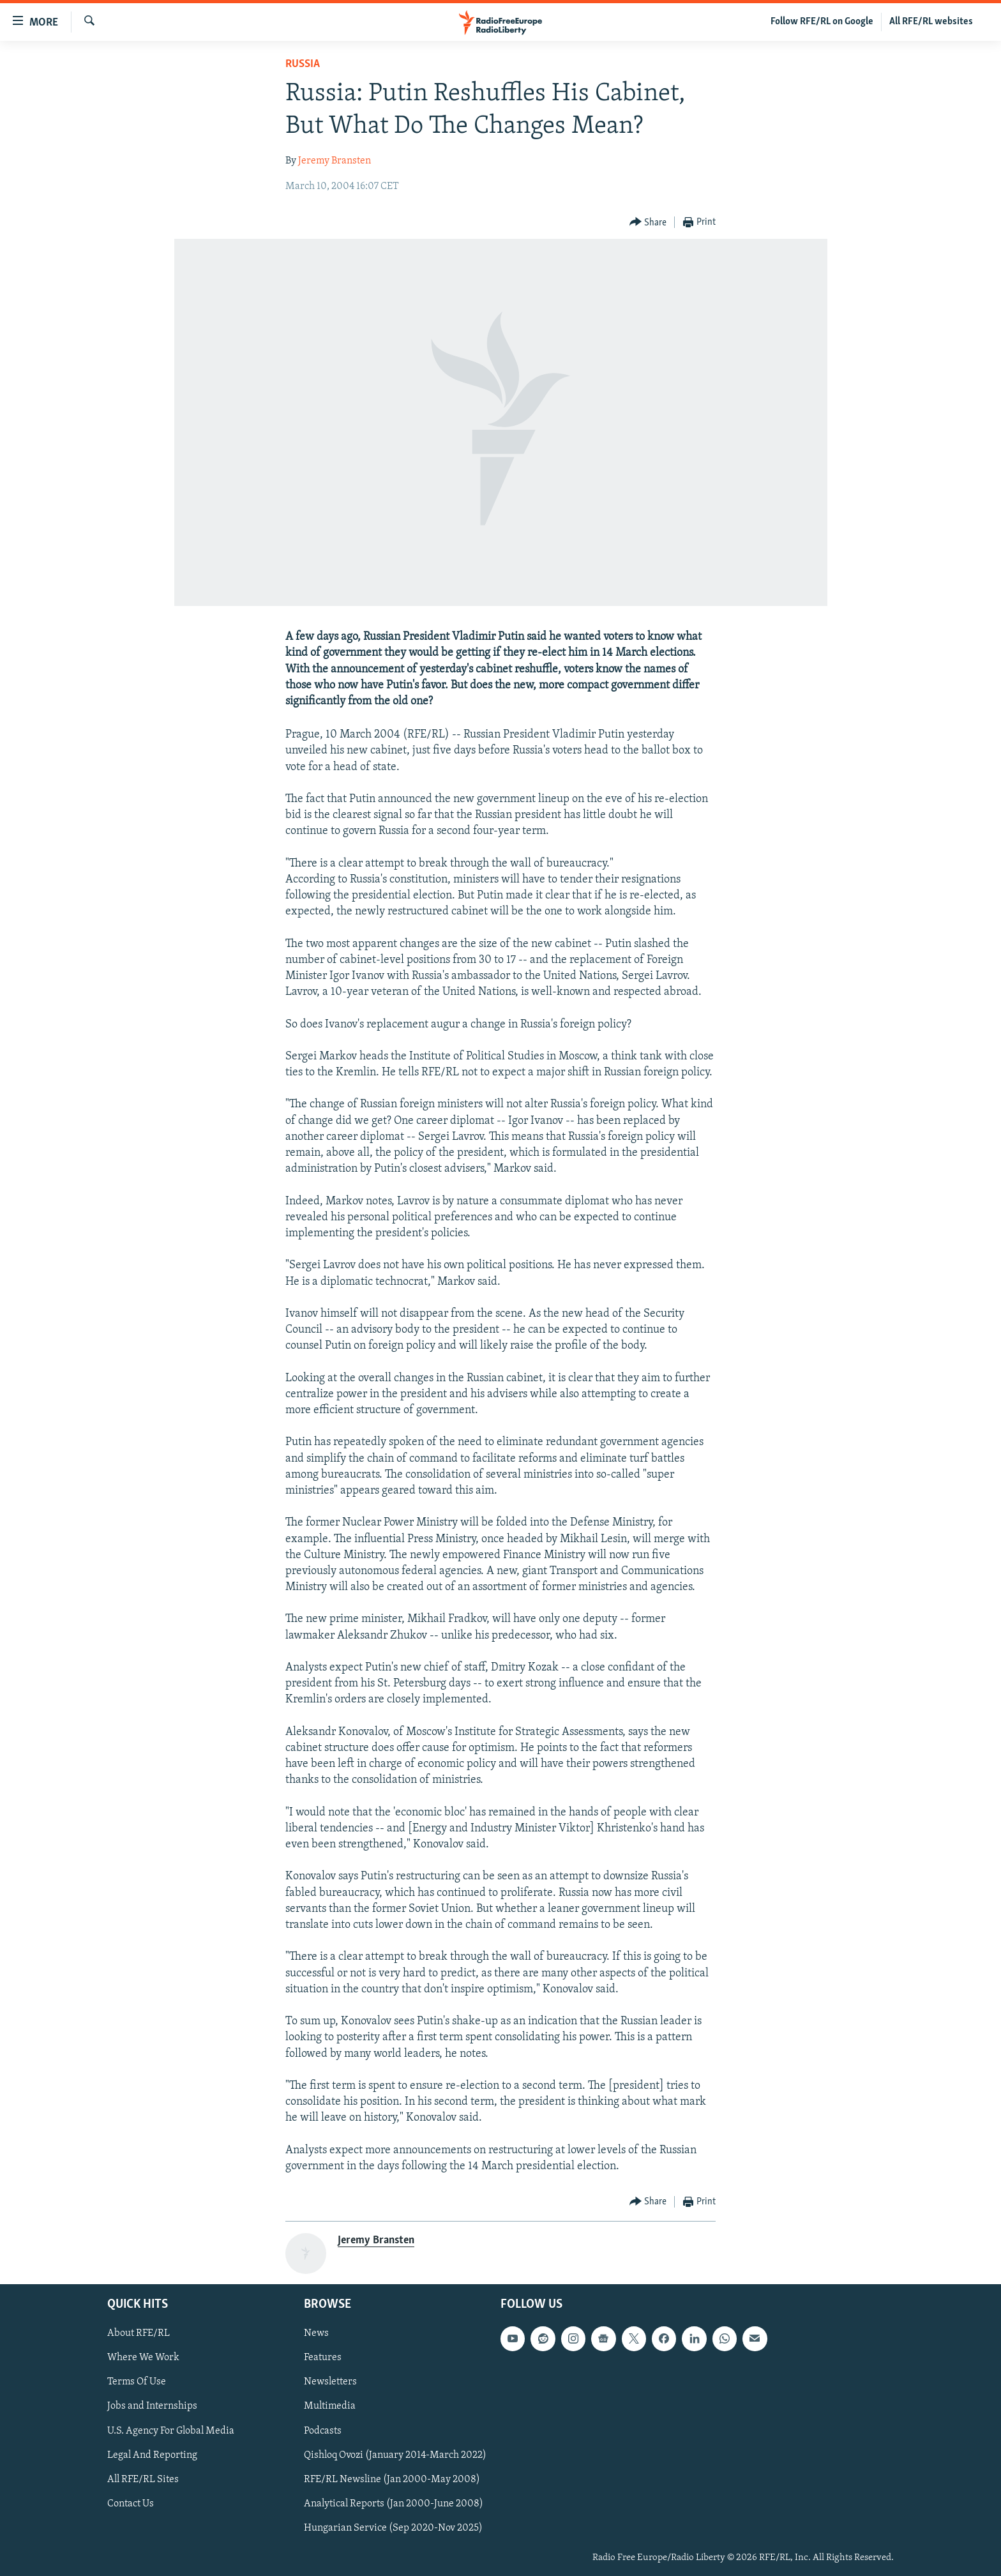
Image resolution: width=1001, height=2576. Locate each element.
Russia (302, 64)
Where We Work (143, 2358)
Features (323, 2358)
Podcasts (323, 2431)
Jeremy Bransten (334, 161)
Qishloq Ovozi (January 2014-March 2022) (395, 2455)
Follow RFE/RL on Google (822, 22)
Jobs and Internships (152, 2407)
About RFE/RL (138, 2333)
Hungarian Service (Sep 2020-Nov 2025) (393, 2528)
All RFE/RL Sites (143, 2479)
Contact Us (130, 2504)
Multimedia (330, 2407)
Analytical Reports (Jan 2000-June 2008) (393, 2504)
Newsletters (330, 2382)
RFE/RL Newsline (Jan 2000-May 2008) (392, 2479)
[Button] (648, 222)
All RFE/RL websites (931, 22)
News (316, 2333)
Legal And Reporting (152, 2455)
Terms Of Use (136, 2382)
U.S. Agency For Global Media (170, 2431)
